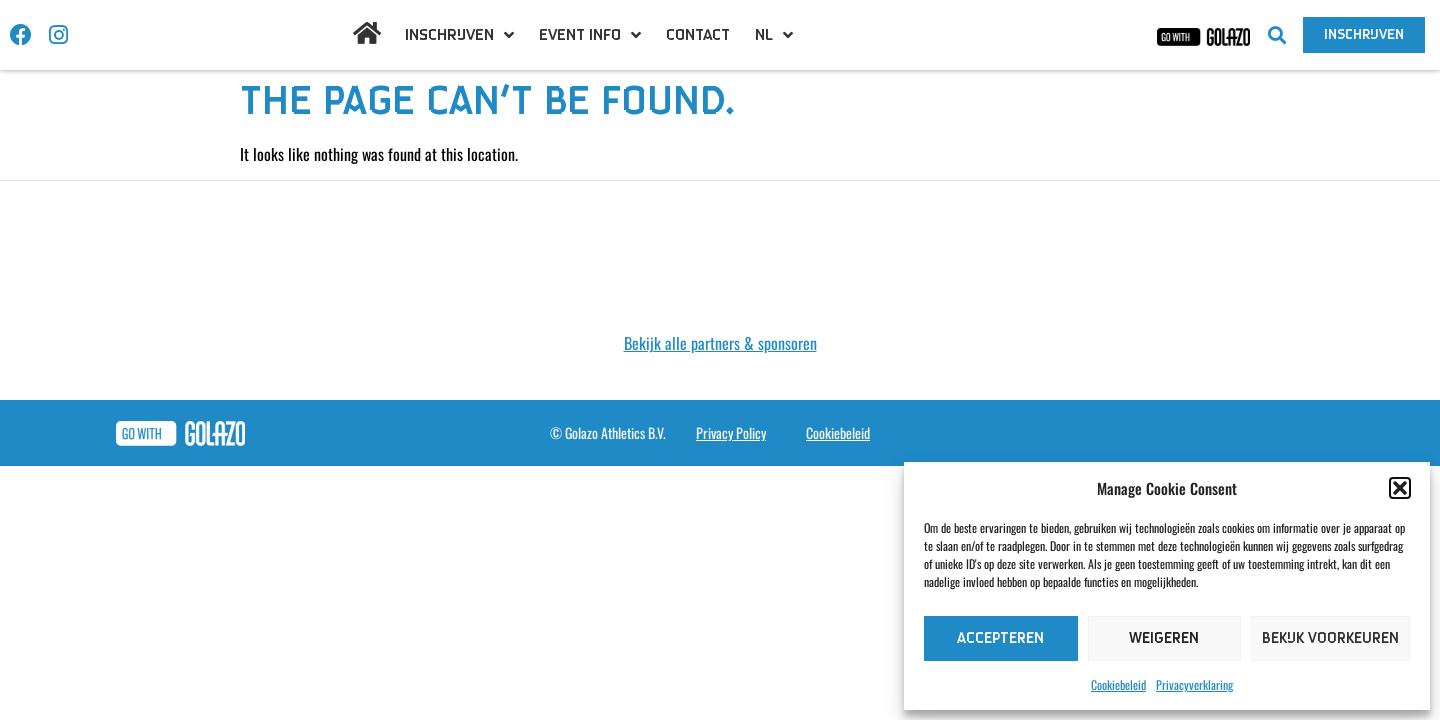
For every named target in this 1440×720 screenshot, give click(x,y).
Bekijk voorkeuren (1330, 638)
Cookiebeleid (1118, 684)
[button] (1400, 488)
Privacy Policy (731, 432)
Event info (590, 35)
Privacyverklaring (1194, 684)
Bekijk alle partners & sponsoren (720, 343)
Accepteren (1000, 638)
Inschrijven (459, 35)
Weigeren (1164, 638)
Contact (698, 35)
